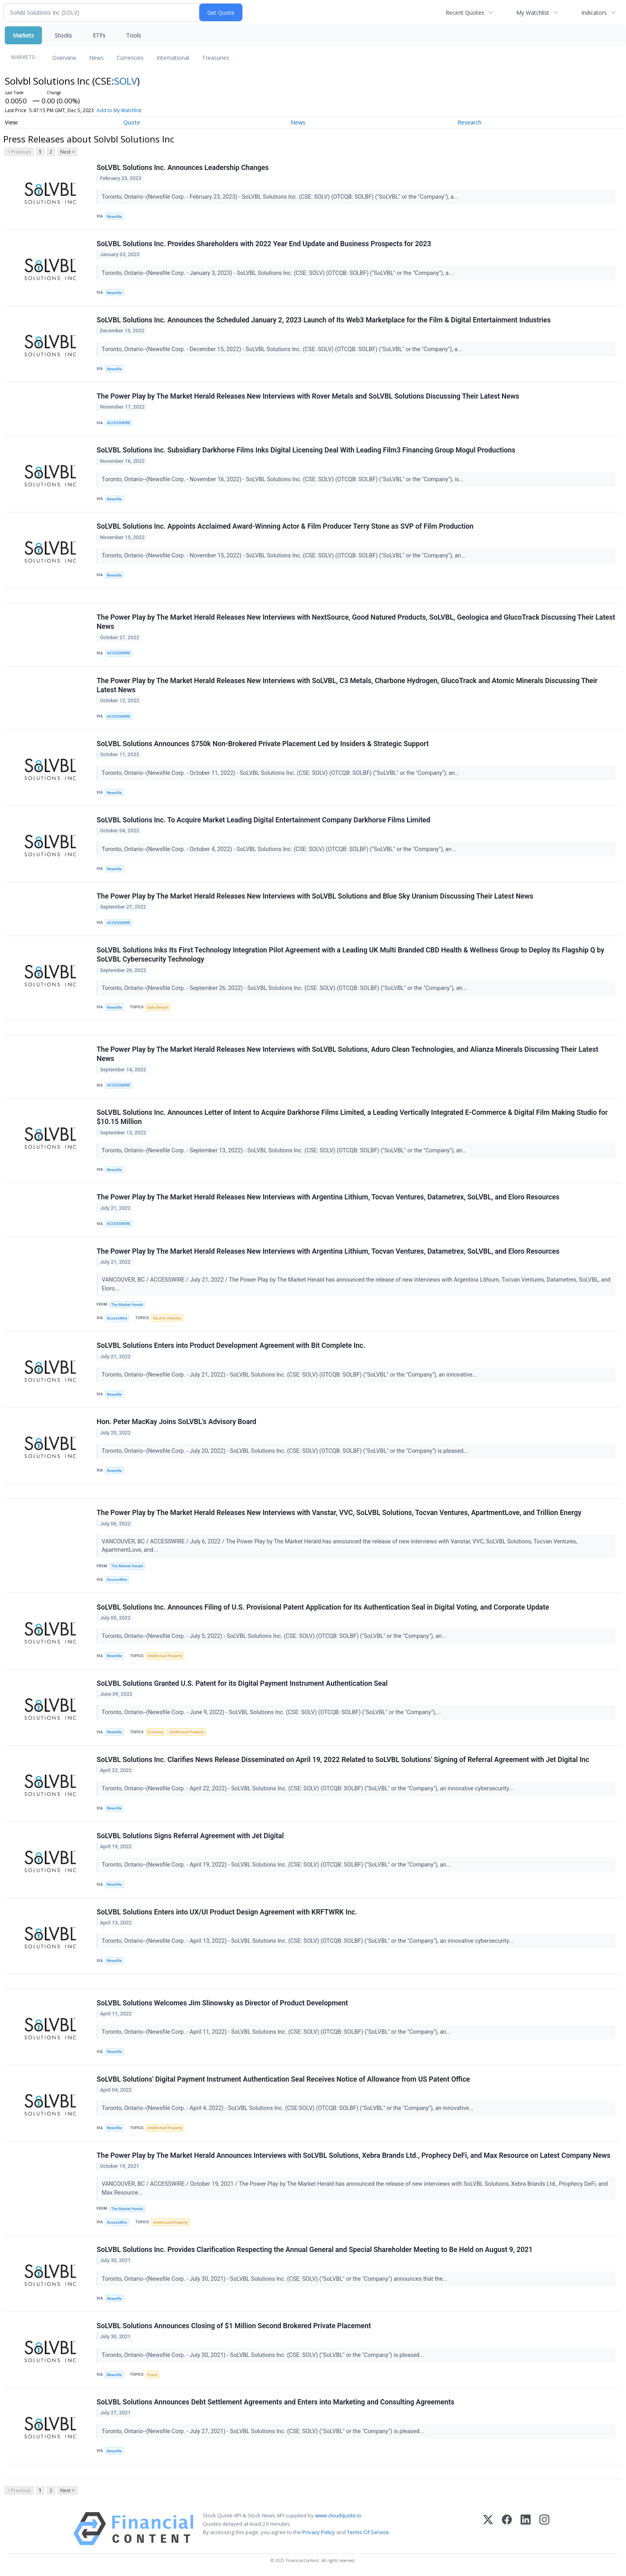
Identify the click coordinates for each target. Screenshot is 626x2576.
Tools (133, 35)
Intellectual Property (165, 1655)
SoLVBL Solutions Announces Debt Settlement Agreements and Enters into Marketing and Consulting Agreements (275, 2402)
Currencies (130, 57)
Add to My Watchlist (119, 110)
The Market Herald (127, 1304)
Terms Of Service (368, 2532)
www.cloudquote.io (338, 2515)
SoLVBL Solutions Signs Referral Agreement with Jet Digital (190, 1836)
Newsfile (114, 216)
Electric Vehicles (167, 1318)
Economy (156, 1732)
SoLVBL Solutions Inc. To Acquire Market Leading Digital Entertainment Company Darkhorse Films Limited (263, 820)
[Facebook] (507, 2528)
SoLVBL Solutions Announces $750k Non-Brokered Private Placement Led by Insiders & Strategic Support (263, 744)
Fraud (152, 2375)
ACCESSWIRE (118, 423)
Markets (23, 35)
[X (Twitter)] (488, 2528)
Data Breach (158, 1007)
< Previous (19, 151)
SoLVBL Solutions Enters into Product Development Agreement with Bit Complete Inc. (231, 1345)
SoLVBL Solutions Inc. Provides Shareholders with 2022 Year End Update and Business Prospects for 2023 (264, 244)
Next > (67, 151)
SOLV (125, 80)
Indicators (594, 12)
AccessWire (117, 1318)
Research (469, 122)
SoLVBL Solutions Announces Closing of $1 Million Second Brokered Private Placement (234, 2326)
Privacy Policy (318, 2532)
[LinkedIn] (525, 2528)
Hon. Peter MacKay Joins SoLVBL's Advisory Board (176, 1422)
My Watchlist (532, 12)
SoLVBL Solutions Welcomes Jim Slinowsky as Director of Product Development (222, 2003)
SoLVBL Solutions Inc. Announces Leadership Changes (183, 168)
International (172, 57)
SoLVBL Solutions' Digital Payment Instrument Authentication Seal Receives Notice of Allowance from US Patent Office (283, 2079)
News (96, 57)
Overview (64, 57)
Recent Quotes (465, 12)
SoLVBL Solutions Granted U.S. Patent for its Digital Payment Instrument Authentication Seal (242, 1683)
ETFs (99, 35)
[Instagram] (544, 2528)
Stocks (63, 35)
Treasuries (215, 57)
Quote (131, 122)
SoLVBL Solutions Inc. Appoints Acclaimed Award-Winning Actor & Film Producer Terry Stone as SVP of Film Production (285, 526)
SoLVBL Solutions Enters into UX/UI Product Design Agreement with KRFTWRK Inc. (227, 1912)
